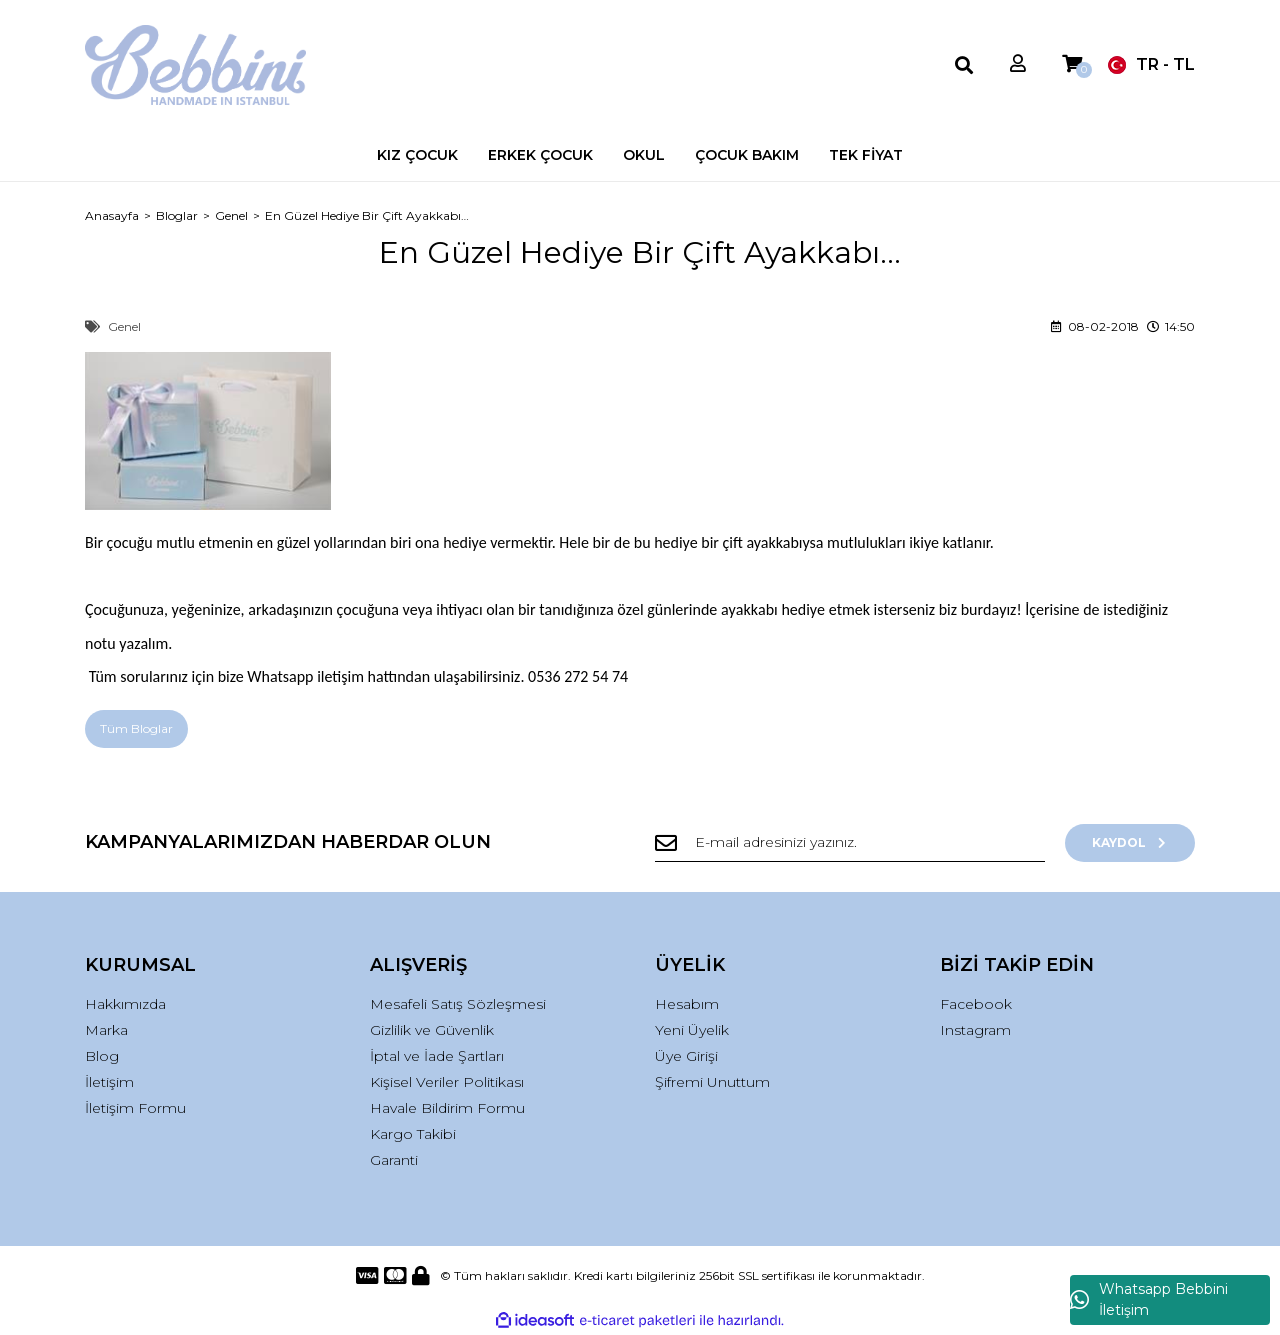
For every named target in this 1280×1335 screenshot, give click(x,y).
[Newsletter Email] (850, 843)
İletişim (109, 1082)
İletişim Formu (135, 1108)
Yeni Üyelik (692, 1030)
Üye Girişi (686, 1056)
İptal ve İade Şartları (437, 1056)
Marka (106, 1030)
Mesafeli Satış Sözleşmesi (458, 1004)
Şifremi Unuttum (712, 1082)
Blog (102, 1056)
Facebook (976, 1004)
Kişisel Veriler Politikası (447, 1082)
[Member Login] (1018, 64)
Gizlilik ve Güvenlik (432, 1030)
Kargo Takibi (413, 1134)
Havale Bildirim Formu (447, 1108)
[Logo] (195, 65)
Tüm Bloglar (136, 728)
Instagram (975, 1030)
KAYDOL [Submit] (1130, 842)
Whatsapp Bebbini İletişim (1149, 1299)
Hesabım (687, 1004)
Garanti (394, 1160)
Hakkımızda (125, 1004)
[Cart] (1072, 64)
